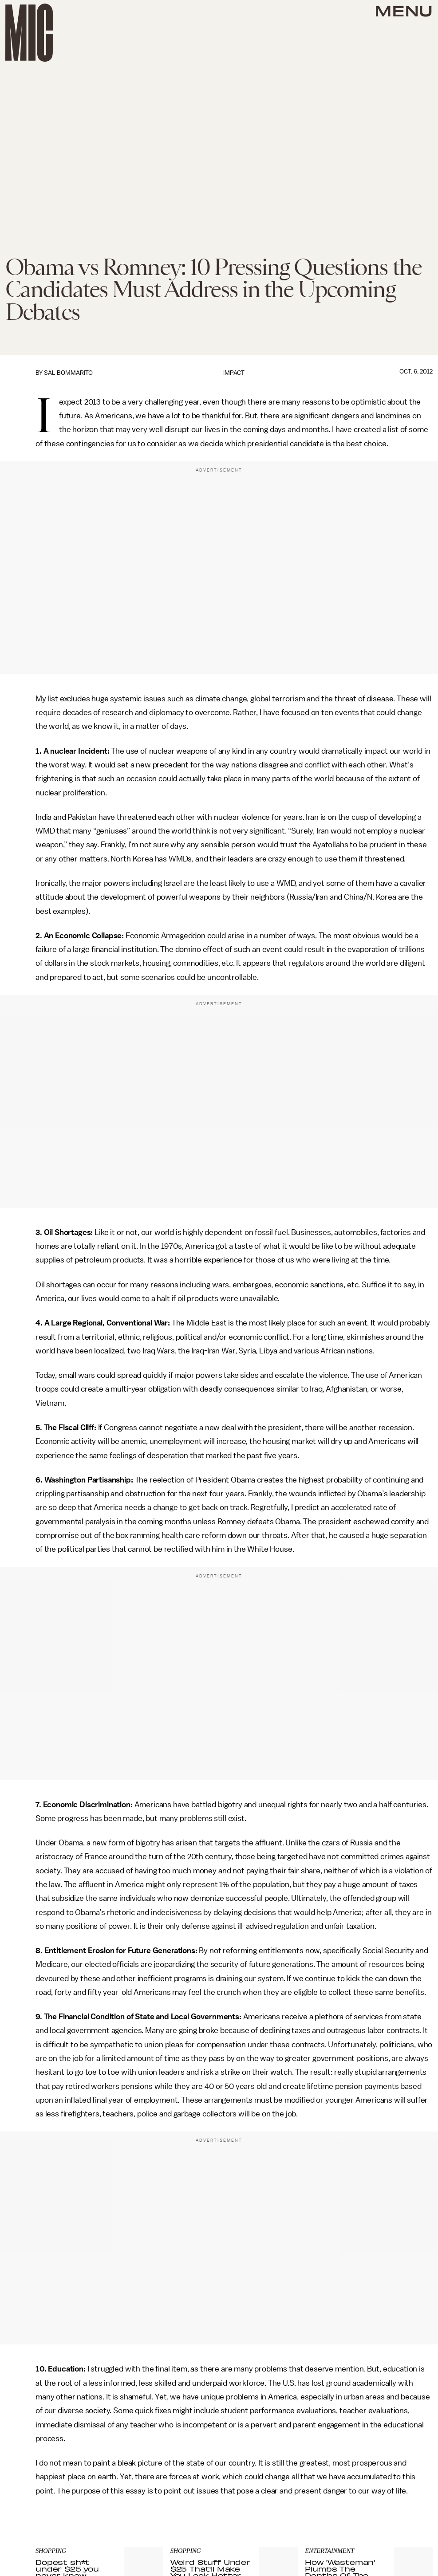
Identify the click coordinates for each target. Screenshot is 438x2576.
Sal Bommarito (68, 373)
